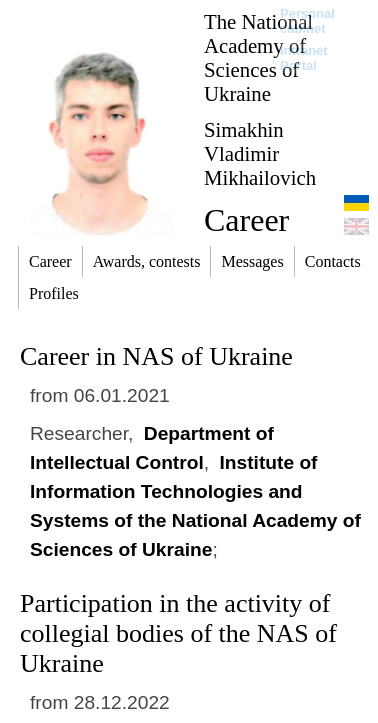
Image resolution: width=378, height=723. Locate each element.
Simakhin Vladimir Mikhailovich (260, 153)
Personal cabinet (307, 21)
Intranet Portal (304, 58)
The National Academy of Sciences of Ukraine (258, 57)
